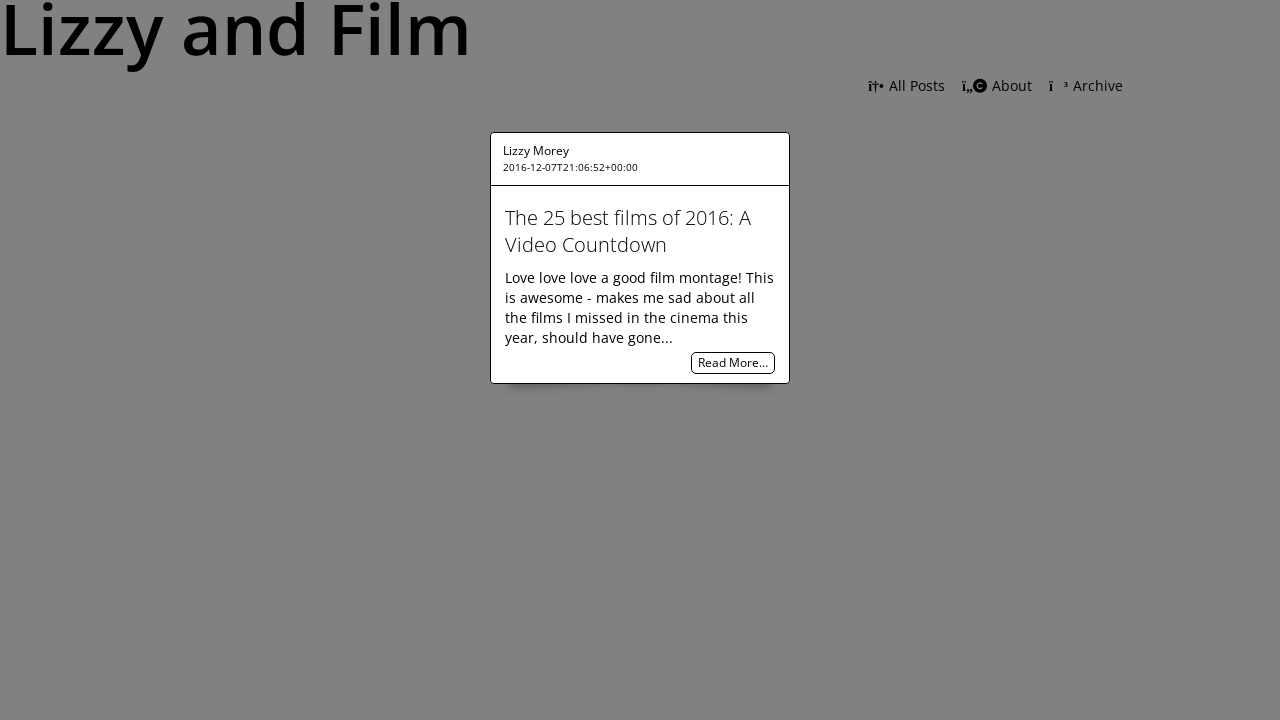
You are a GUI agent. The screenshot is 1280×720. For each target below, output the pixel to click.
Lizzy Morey (536, 150)
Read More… (733, 363)
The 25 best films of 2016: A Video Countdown (628, 231)
